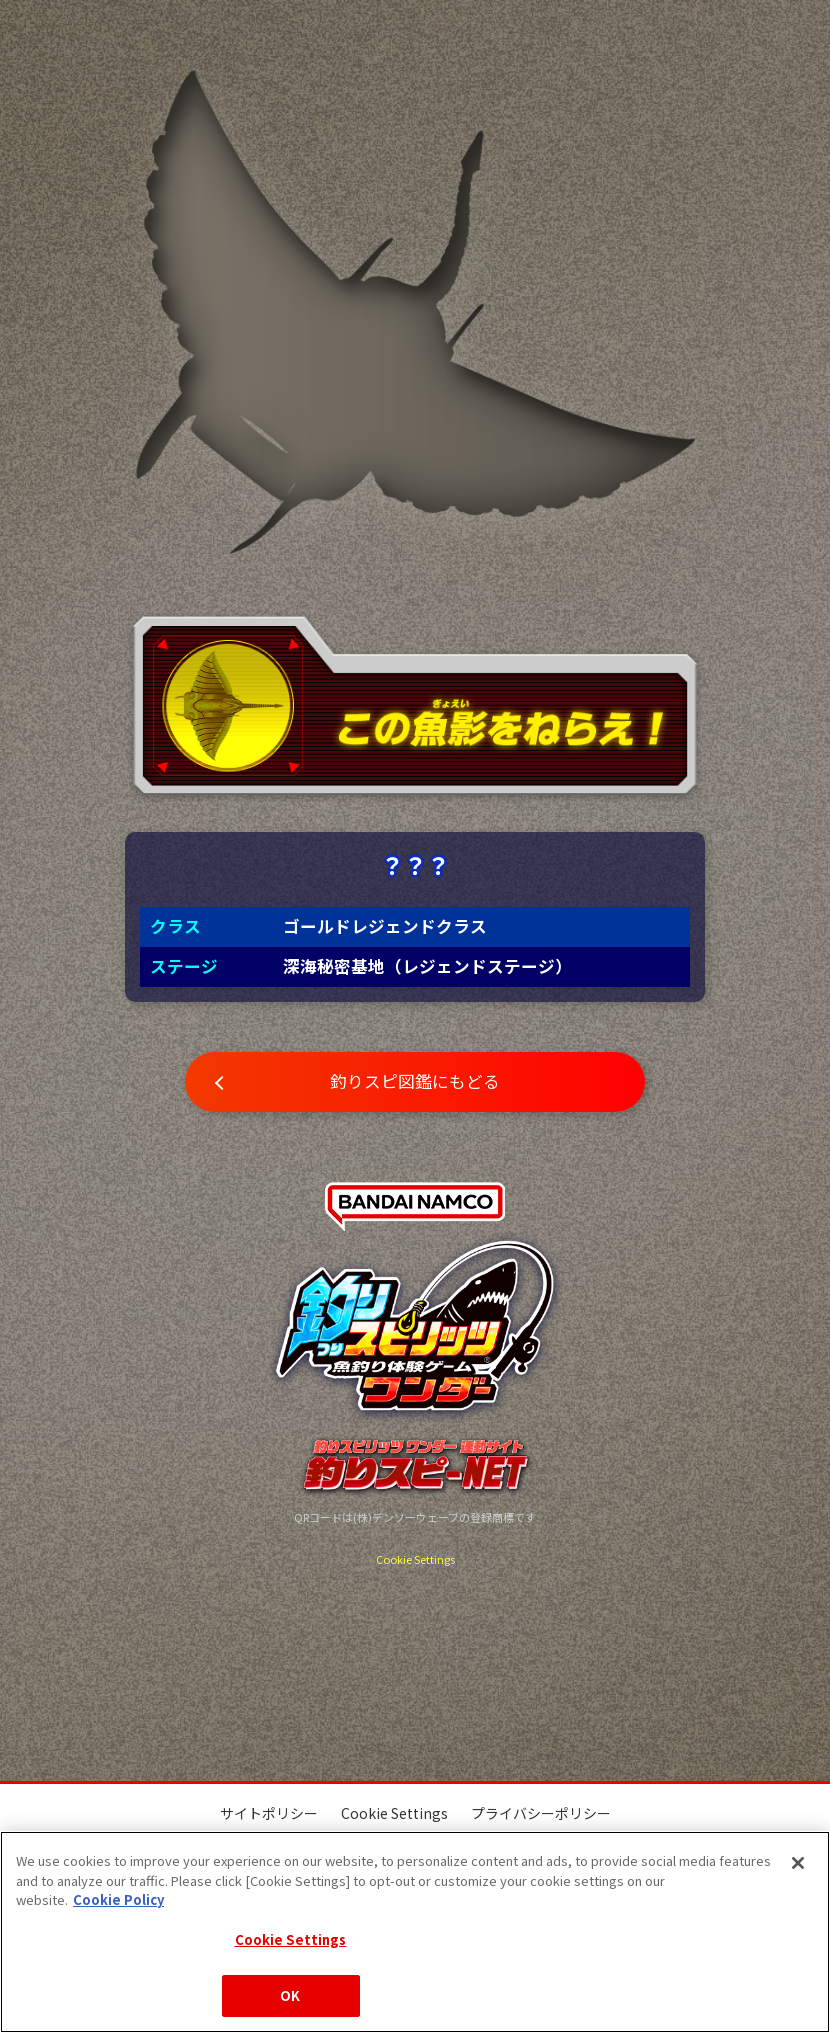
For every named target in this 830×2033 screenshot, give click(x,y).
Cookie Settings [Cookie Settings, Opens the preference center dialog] (291, 1939)
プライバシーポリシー (541, 1813)
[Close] (798, 1863)
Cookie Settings (415, 1559)
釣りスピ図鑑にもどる (415, 1081)
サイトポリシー (269, 1813)
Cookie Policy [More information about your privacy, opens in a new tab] (118, 1899)
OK (290, 1995)
